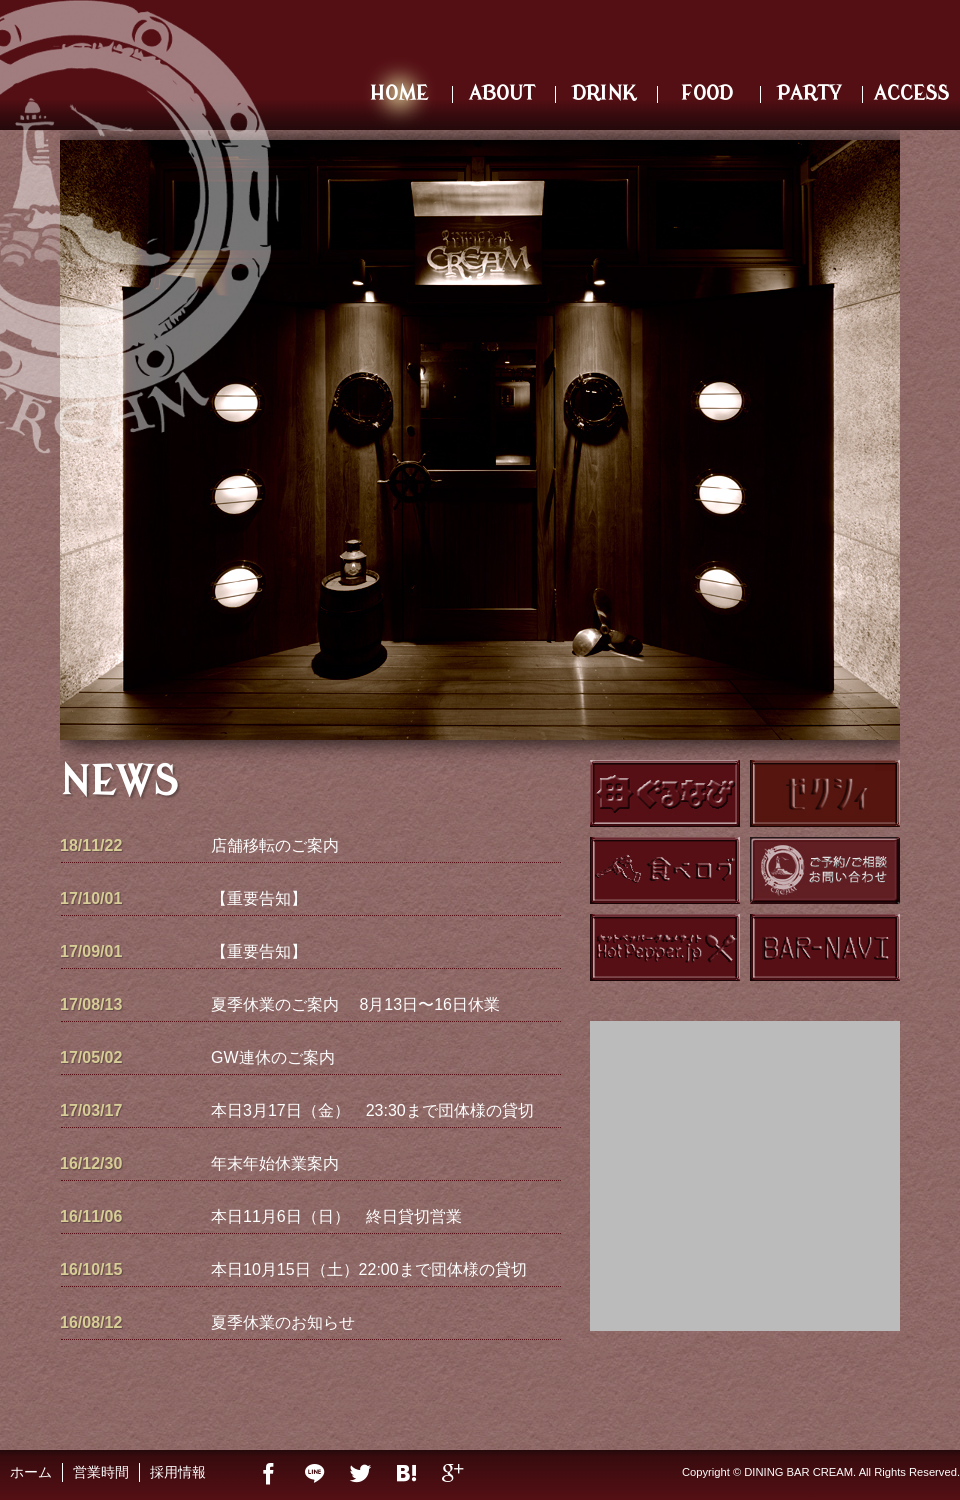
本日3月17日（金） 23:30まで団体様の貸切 (372, 1110)
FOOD (707, 93)
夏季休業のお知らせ (283, 1322)
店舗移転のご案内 (275, 845)
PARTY (809, 93)
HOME (399, 93)
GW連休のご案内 (273, 1057)
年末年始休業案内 (275, 1163)
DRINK (604, 93)
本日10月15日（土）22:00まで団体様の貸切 (369, 1269)
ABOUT (502, 93)
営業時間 (101, 1472)
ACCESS (911, 93)
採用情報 (178, 1472)
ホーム (31, 1472)
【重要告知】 (259, 898)
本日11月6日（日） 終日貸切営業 (336, 1216)
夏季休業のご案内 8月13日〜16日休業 (355, 1004)
